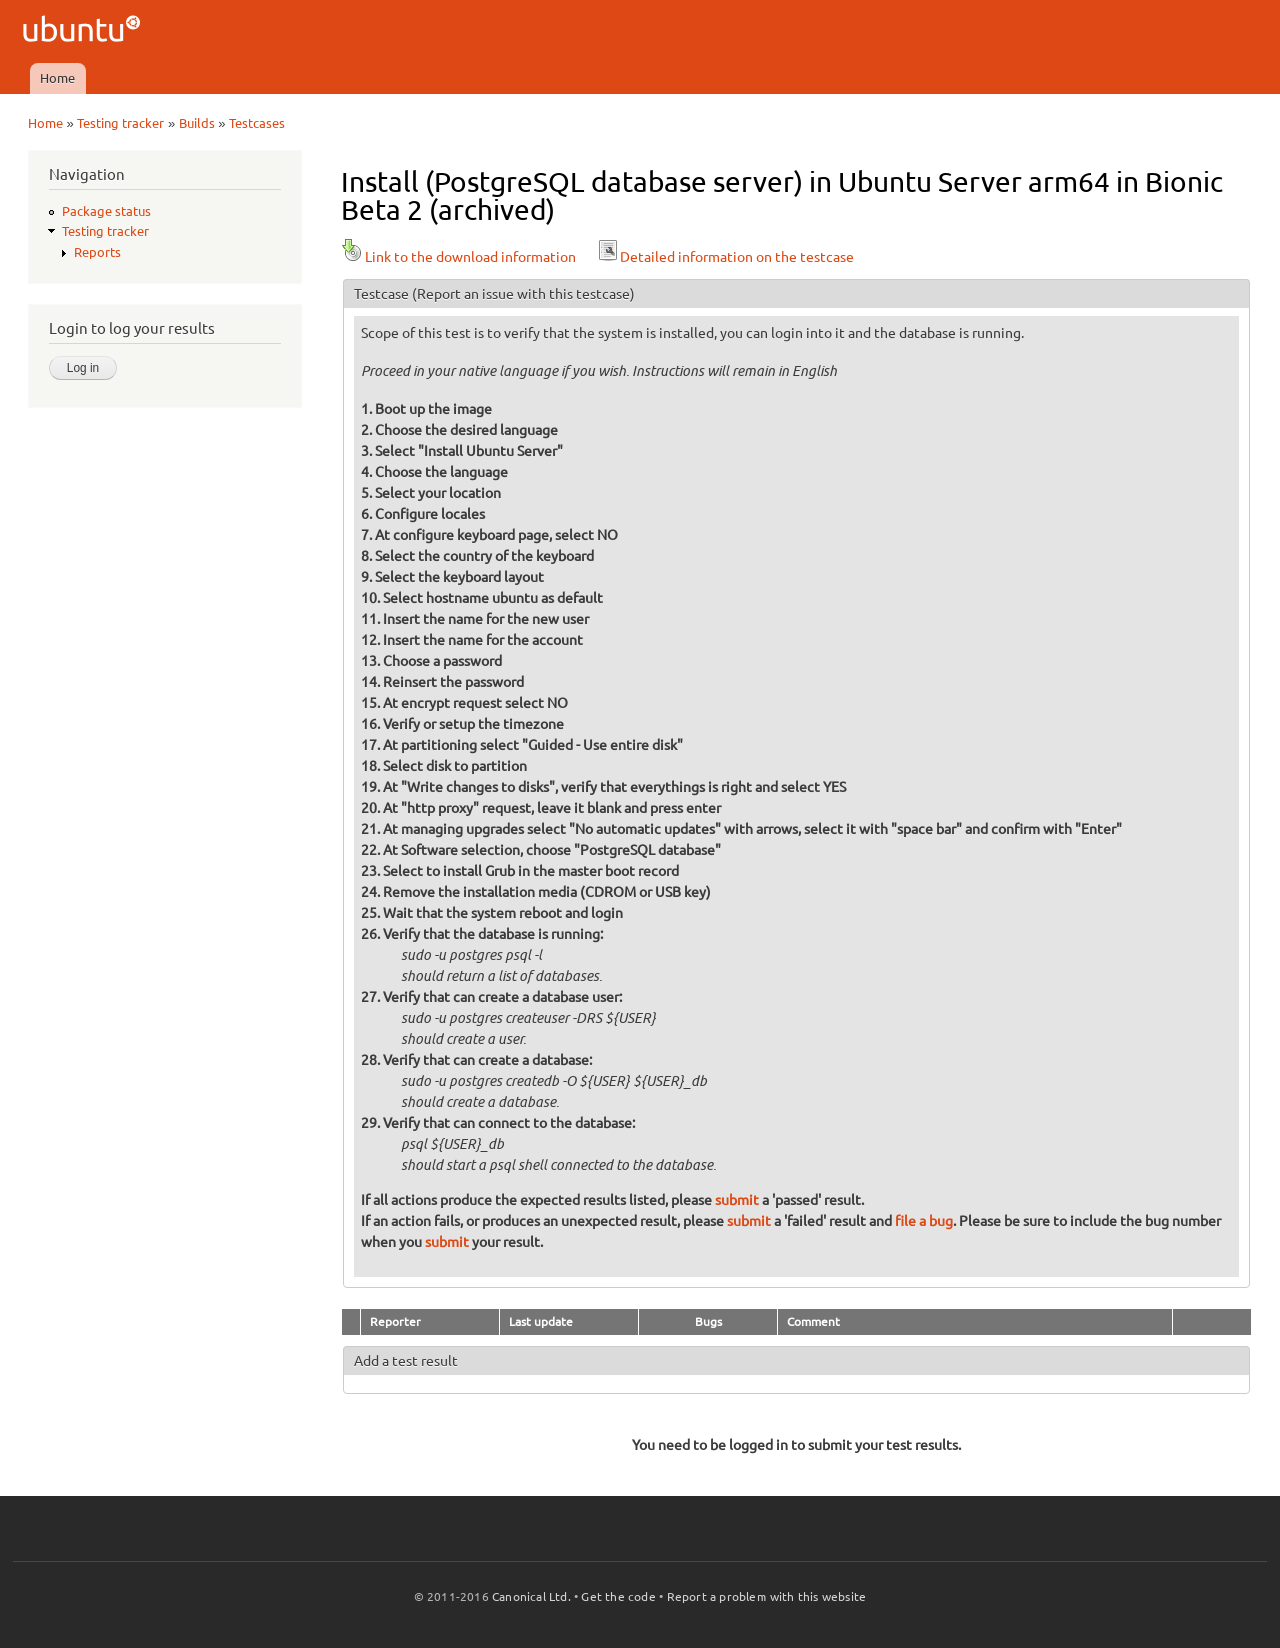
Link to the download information (458, 257)
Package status (106, 211)
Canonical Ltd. (531, 1596)
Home (57, 78)
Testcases (257, 123)
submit (737, 1200)
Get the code (618, 1596)
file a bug (924, 1221)
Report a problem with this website (767, 1596)
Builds (197, 123)
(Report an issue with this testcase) (523, 294)
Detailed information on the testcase (725, 257)
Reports (97, 252)
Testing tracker (120, 123)
